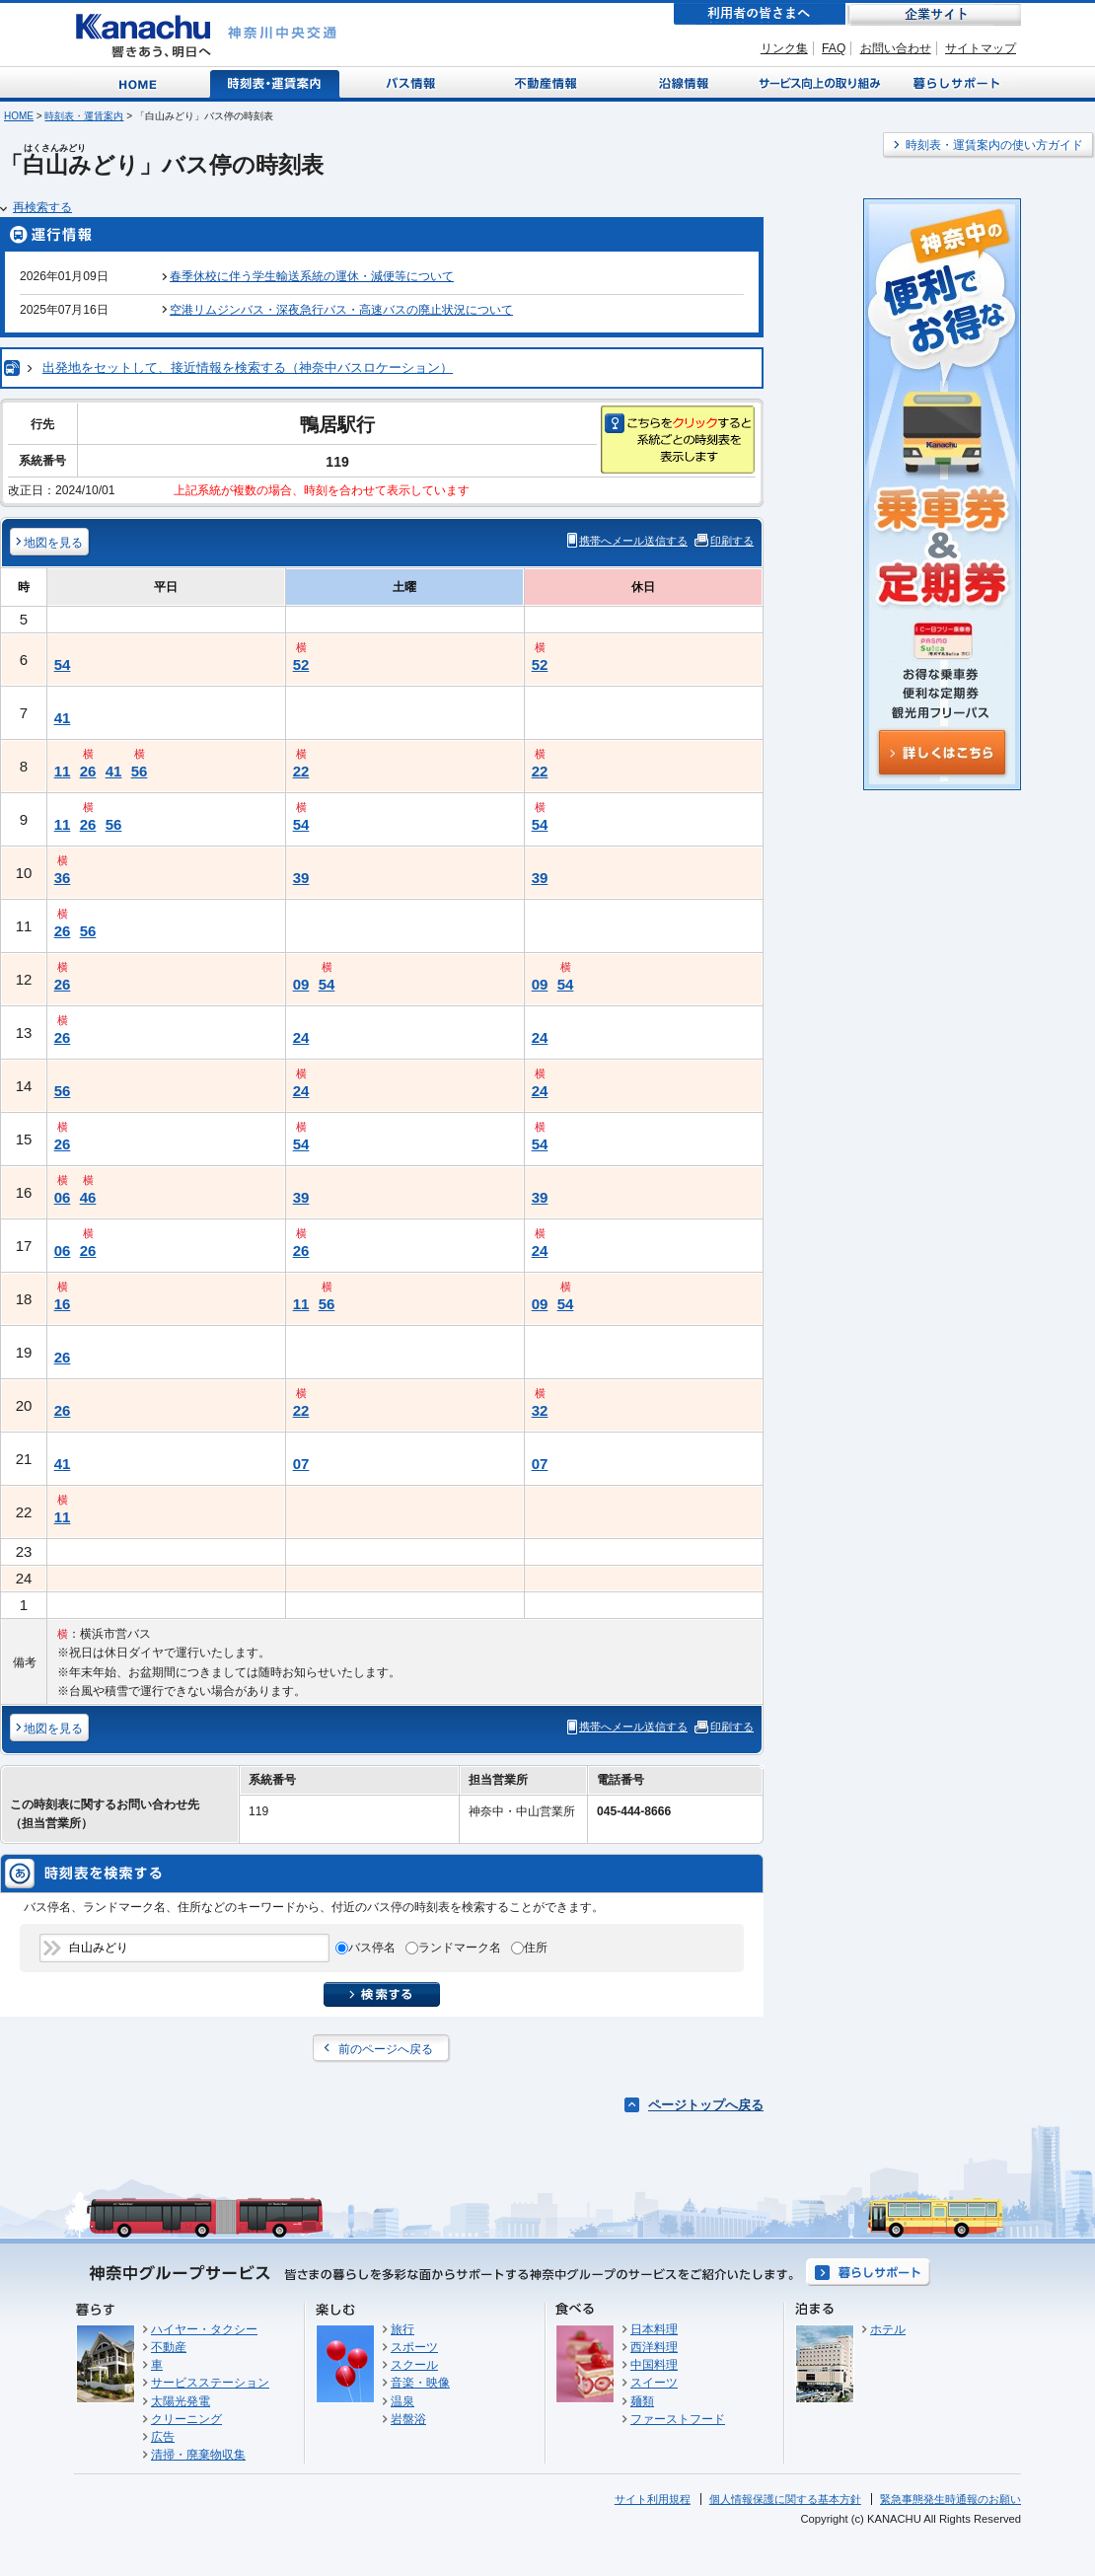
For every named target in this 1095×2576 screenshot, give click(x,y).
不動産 (168, 2347)
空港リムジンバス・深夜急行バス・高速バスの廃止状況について (341, 310)
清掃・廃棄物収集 (198, 2455)
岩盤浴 (408, 2419)
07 (301, 1463)
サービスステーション (210, 2383)
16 (62, 1303)
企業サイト (934, 14)
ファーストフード (677, 2419)
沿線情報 (682, 82)
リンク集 (784, 48)
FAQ (833, 48)
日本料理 (654, 2329)
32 (540, 1410)
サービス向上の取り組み (818, 82)
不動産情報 (548, 82)
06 (62, 1197)
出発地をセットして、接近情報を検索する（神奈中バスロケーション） (247, 367)
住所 (536, 1947)
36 (62, 877)
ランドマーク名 (459, 1947)
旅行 (402, 2329)
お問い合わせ (895, 48)
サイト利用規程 (653, 2499)
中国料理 (654, 2365)
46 (88, 1197)
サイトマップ (980, 48)
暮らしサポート (953, 82)
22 (301, 771)
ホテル (888, 2329)
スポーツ (414, 2347)
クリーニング (186, 2419)
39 (301, 877)
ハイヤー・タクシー (204, 2329)
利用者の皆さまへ (759, 14)
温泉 (402, 2401)
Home (141, 82)
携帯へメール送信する (633, 541)
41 (62, 717)
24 (301, 1037)
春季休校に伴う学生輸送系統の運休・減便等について (312, 276)
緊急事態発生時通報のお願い (950, 2499)
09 (301, 984)
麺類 (642, 2401)
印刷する (732, 541)
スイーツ (654, 2383)
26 (88, 771)
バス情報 (412, 82)
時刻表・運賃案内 (275, 82)
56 (139, 771)
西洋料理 (654, 2347)
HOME (19, 115)
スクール (414, 2365)
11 (62, 771)
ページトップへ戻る (706, 2105)
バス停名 (372, 1947)
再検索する (42, 207)
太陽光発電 (180, 2401)
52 (301, 664)
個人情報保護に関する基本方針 (785, 2499)
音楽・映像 (420, 2383)
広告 (163, 2437)
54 (62, 664)
